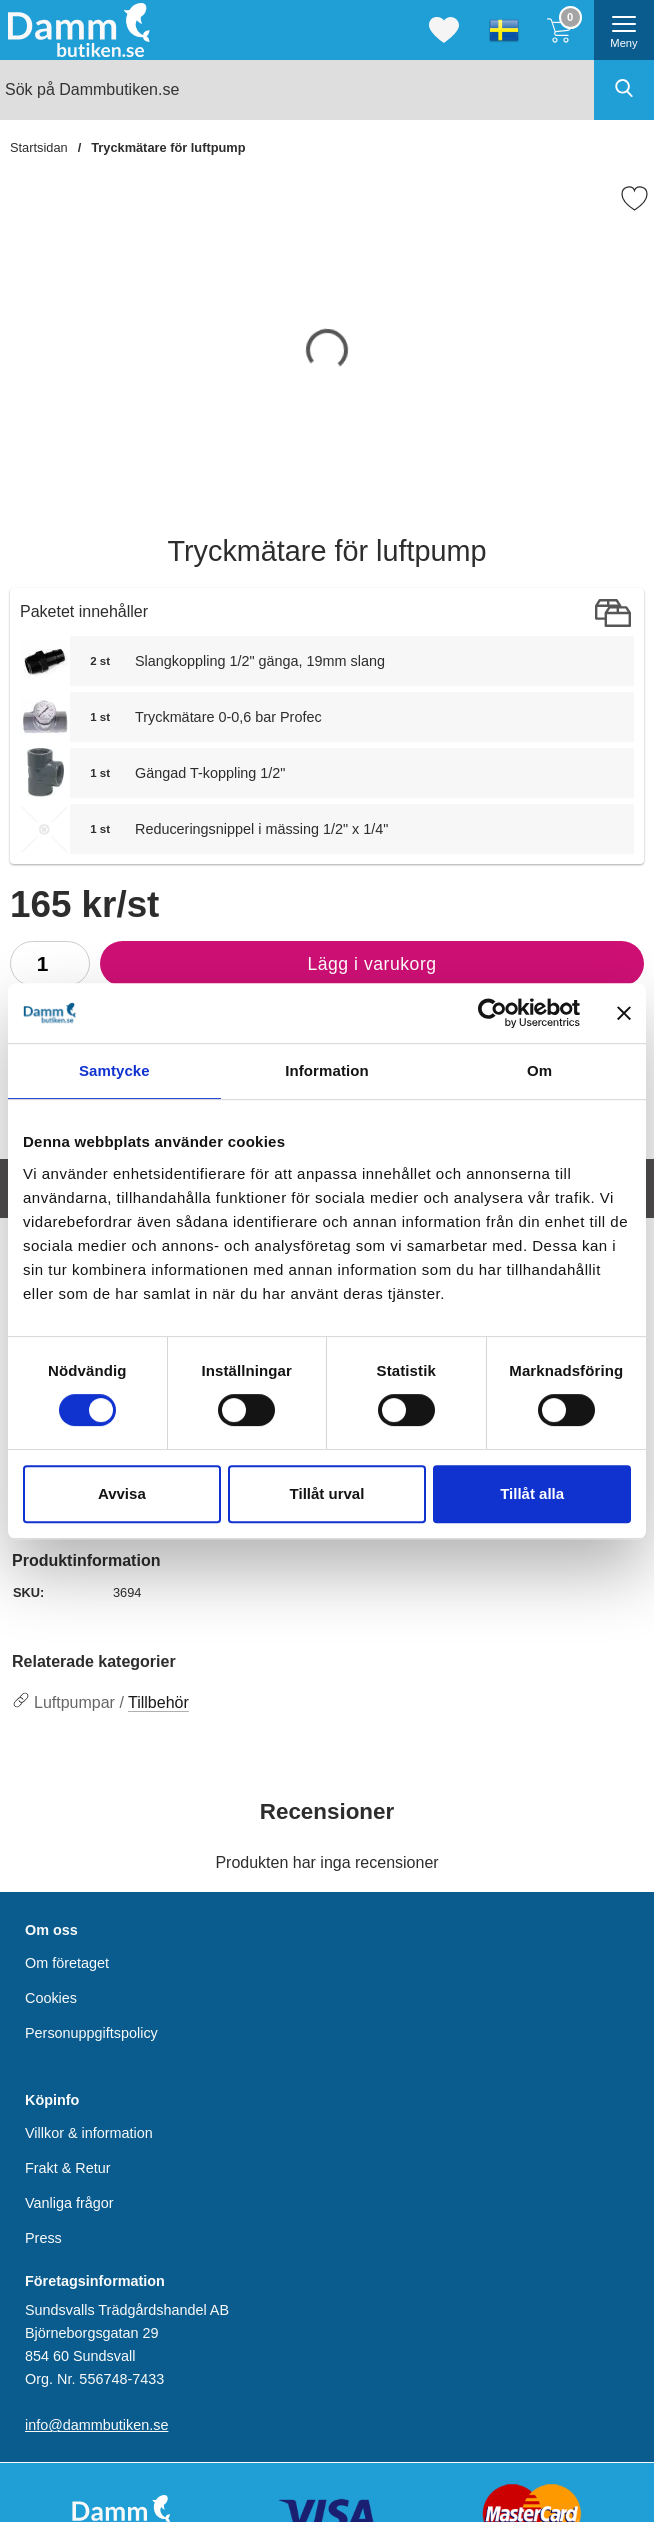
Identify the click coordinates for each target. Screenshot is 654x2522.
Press (43, 2238)
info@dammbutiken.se (96, 2425)
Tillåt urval (327, 1493)
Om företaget (67, 1963)
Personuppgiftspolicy (91, 2033)
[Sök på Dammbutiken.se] (327, 90)
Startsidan (39, 147)
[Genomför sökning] (624, 90)
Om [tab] (539, 1070)
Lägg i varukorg (268, 969)
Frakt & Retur (68, 2167)
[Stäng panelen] (624, 1013)
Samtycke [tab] (114, 1070)
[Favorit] (634, 198)
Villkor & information (89, 2132)
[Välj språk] (504, 30)
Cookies (51, 1998)
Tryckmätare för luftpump (168, 147)
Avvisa (122, 1493)
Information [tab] (327, 1070)
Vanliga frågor (69, 2203)
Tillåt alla (532, 1493)
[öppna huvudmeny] (624, 30)
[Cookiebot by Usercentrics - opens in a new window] (492, 1013)
